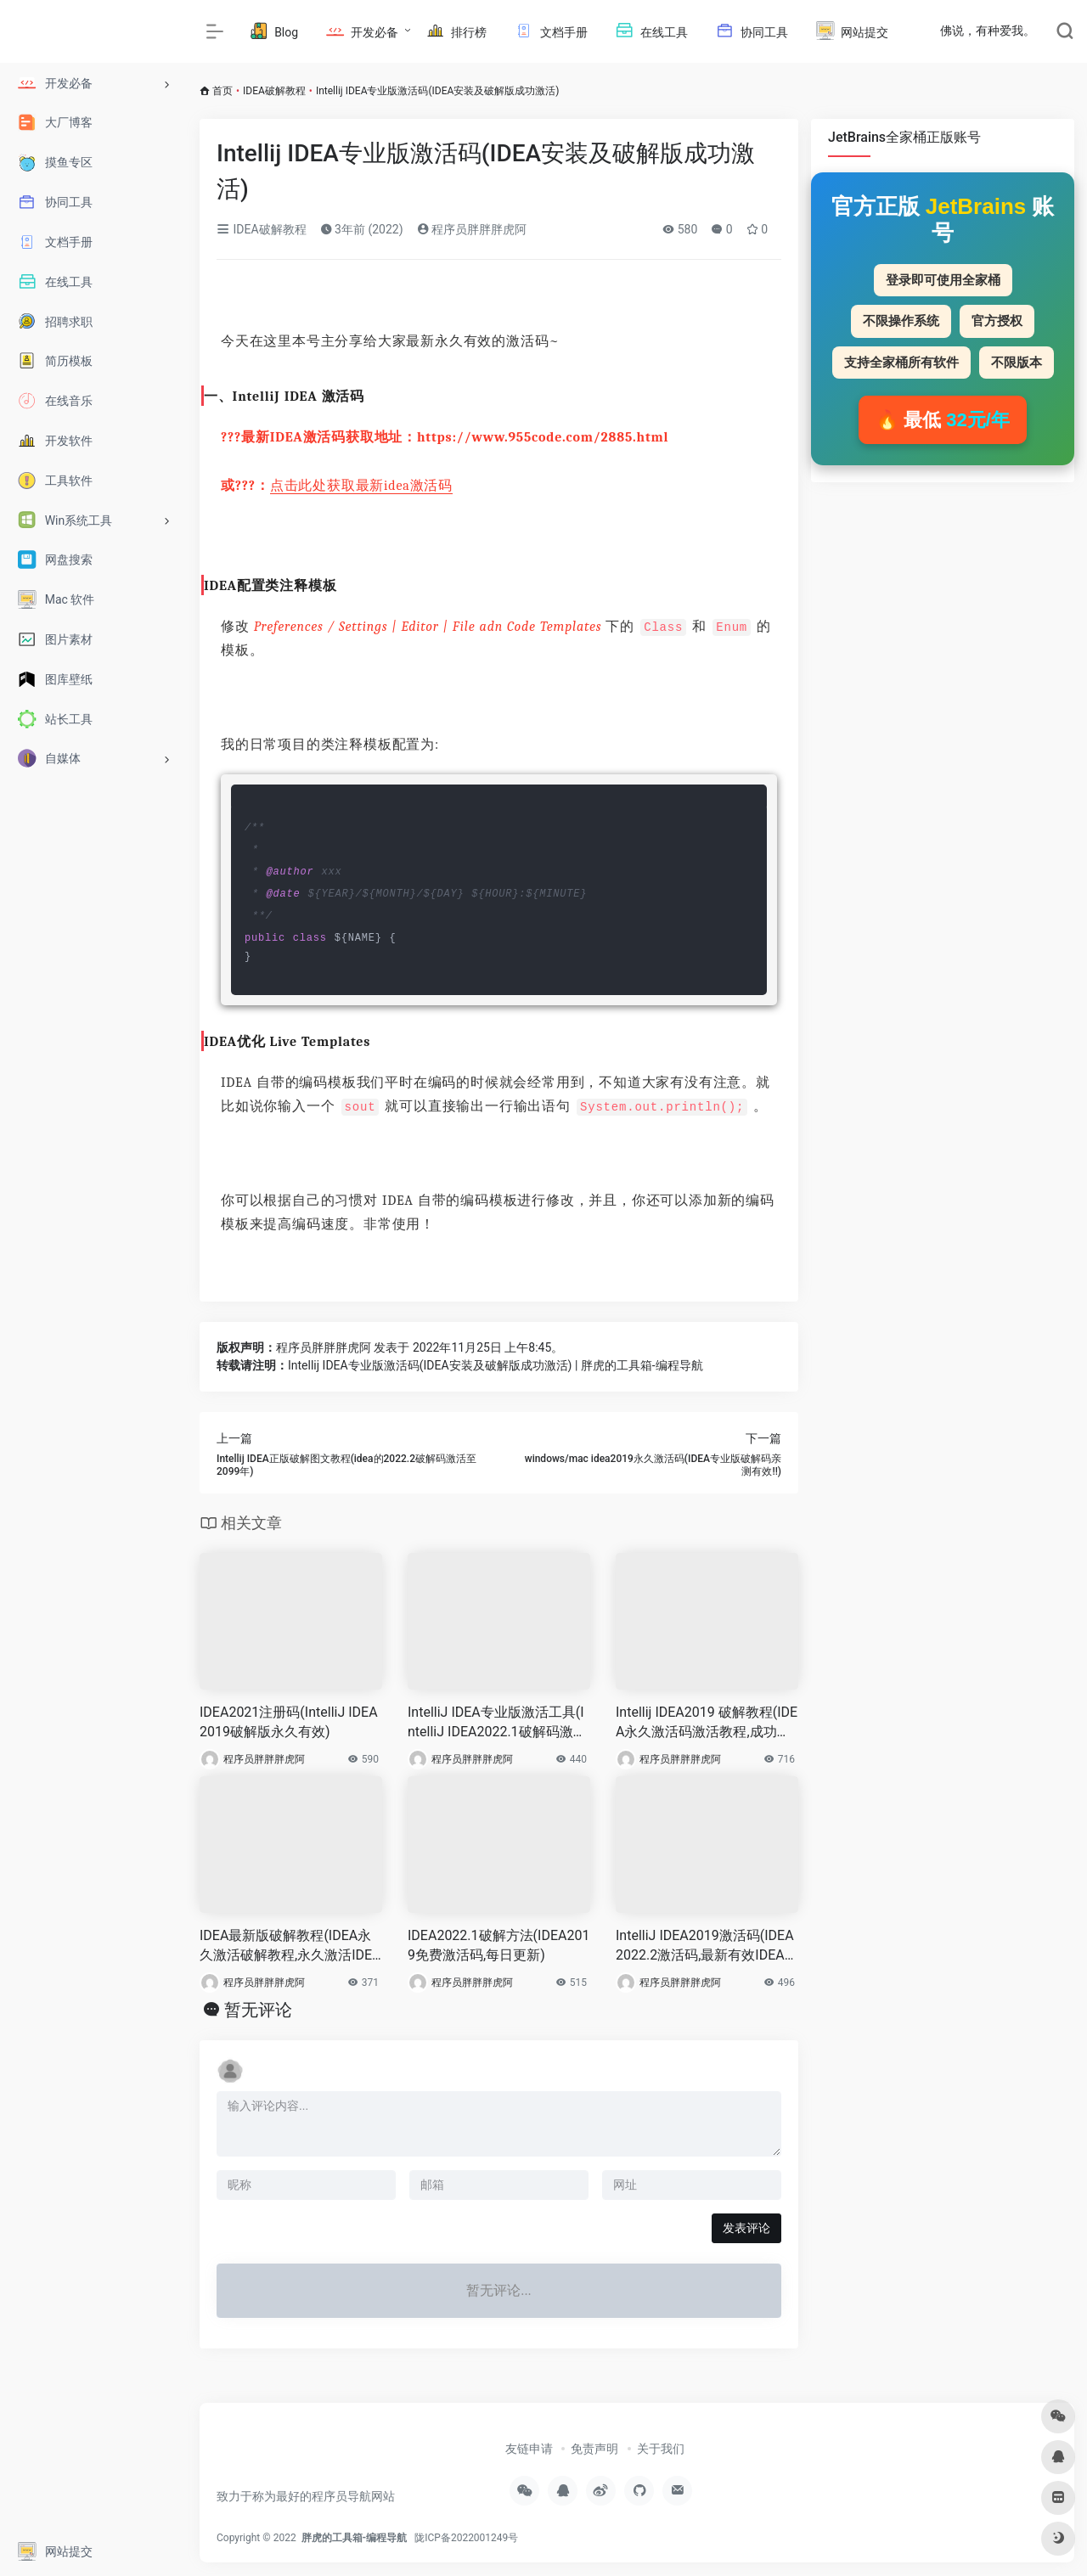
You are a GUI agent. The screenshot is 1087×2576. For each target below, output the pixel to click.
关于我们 (660, 2448)
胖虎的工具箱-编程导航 (354, 2538)
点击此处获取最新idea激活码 (361, 485)
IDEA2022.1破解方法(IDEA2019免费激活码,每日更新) (498, 1945)
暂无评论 (258, 2009)
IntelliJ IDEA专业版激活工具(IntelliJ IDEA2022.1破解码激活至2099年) (497, 1723)
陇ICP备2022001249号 (466, 2538)
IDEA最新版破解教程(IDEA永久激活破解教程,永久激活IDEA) (286, 1946)
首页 (222, 91)
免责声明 (594, 2448)
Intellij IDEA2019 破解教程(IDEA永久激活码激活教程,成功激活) (706, 1723)
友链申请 (529, 2448)
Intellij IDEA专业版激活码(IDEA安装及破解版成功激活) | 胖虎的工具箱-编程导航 (495, 1365)
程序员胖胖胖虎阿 (472, 229)
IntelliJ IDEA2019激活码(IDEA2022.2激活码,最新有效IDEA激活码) (707, 1946)
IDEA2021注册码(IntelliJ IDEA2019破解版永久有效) (289, 1722)
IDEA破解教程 (274, 91)
